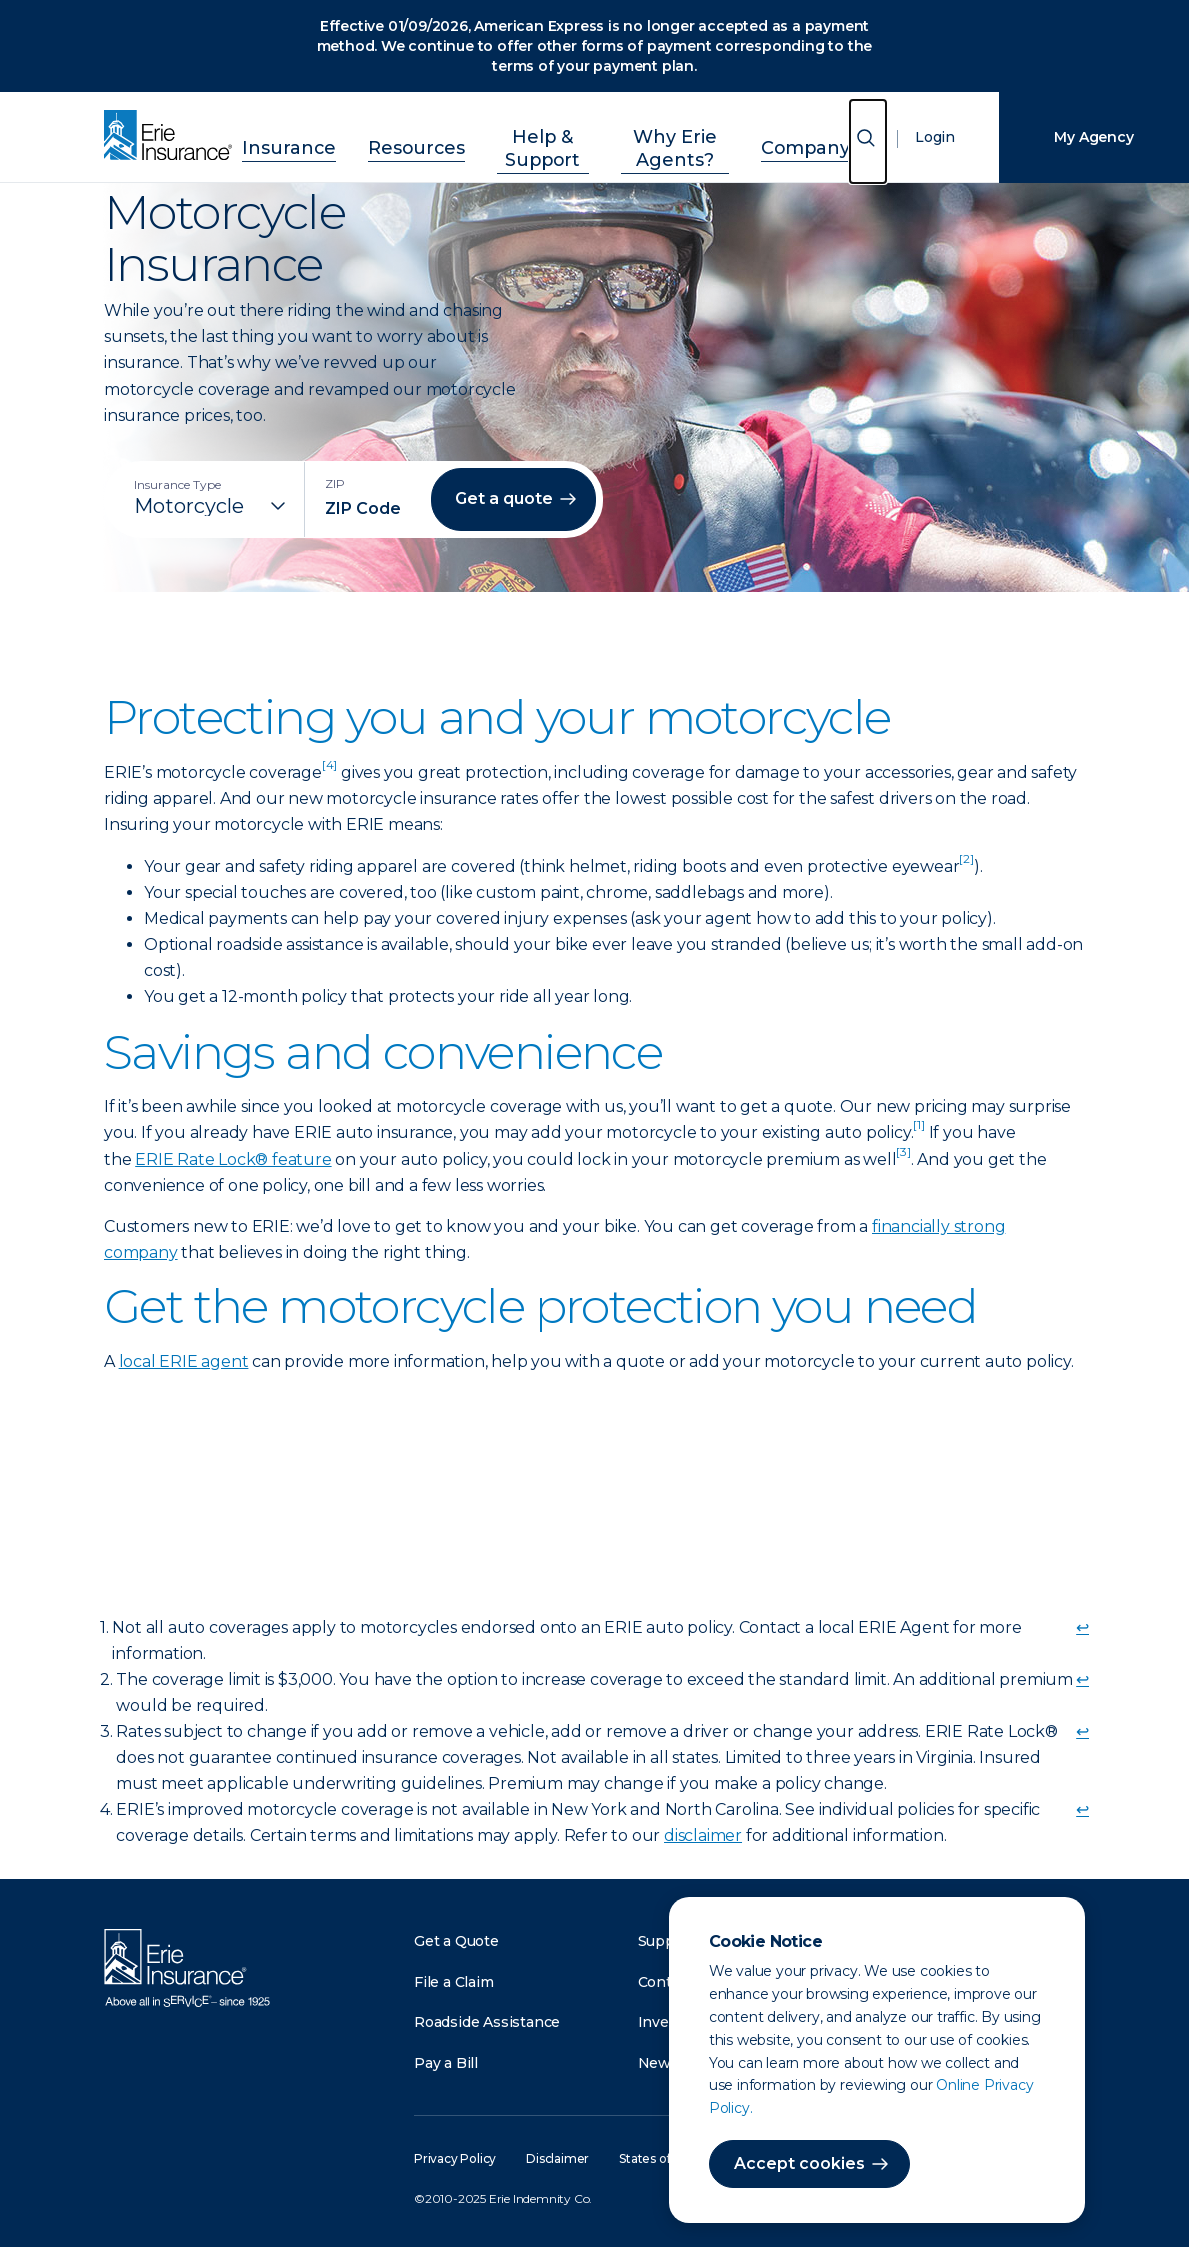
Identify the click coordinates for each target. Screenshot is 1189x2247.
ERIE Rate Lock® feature (233, 1159)
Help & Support (521, 134)
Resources (394, 134)
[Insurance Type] (212, 506)
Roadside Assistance (487, 2022)
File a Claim (454, 1982)
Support (667, 1941)
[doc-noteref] (329, 772)
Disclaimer (557, 2158)
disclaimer (703, 1835)
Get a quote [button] (504, 498)
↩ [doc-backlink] (1082, 1627)
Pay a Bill (446, 2063)
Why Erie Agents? (674, 134)
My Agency (1093, 137)
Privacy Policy (455, 2158)
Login (935, 137)
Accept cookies (799, 2163)
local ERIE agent (184, 1361)
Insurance (288, 134)
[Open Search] (868, 141)
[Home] (173, 137)
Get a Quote (456, 1941)
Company (806, 134)
